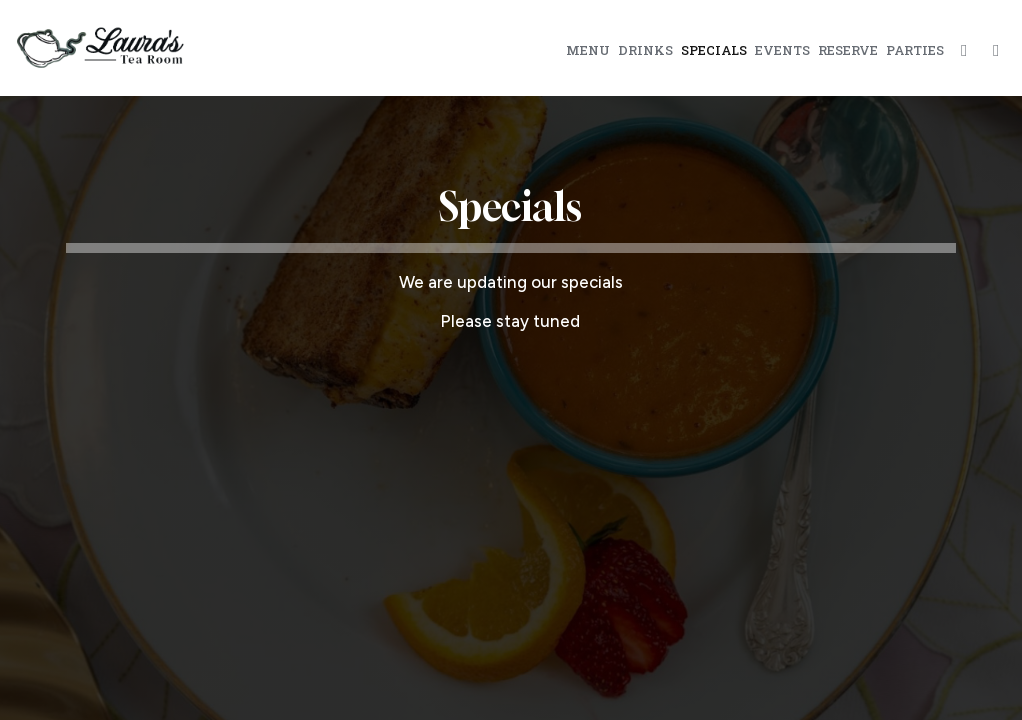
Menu (588, 50)
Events (782, 50)
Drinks (645, 50)
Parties (915, 50)
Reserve (848, 50)
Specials (714, 50)
